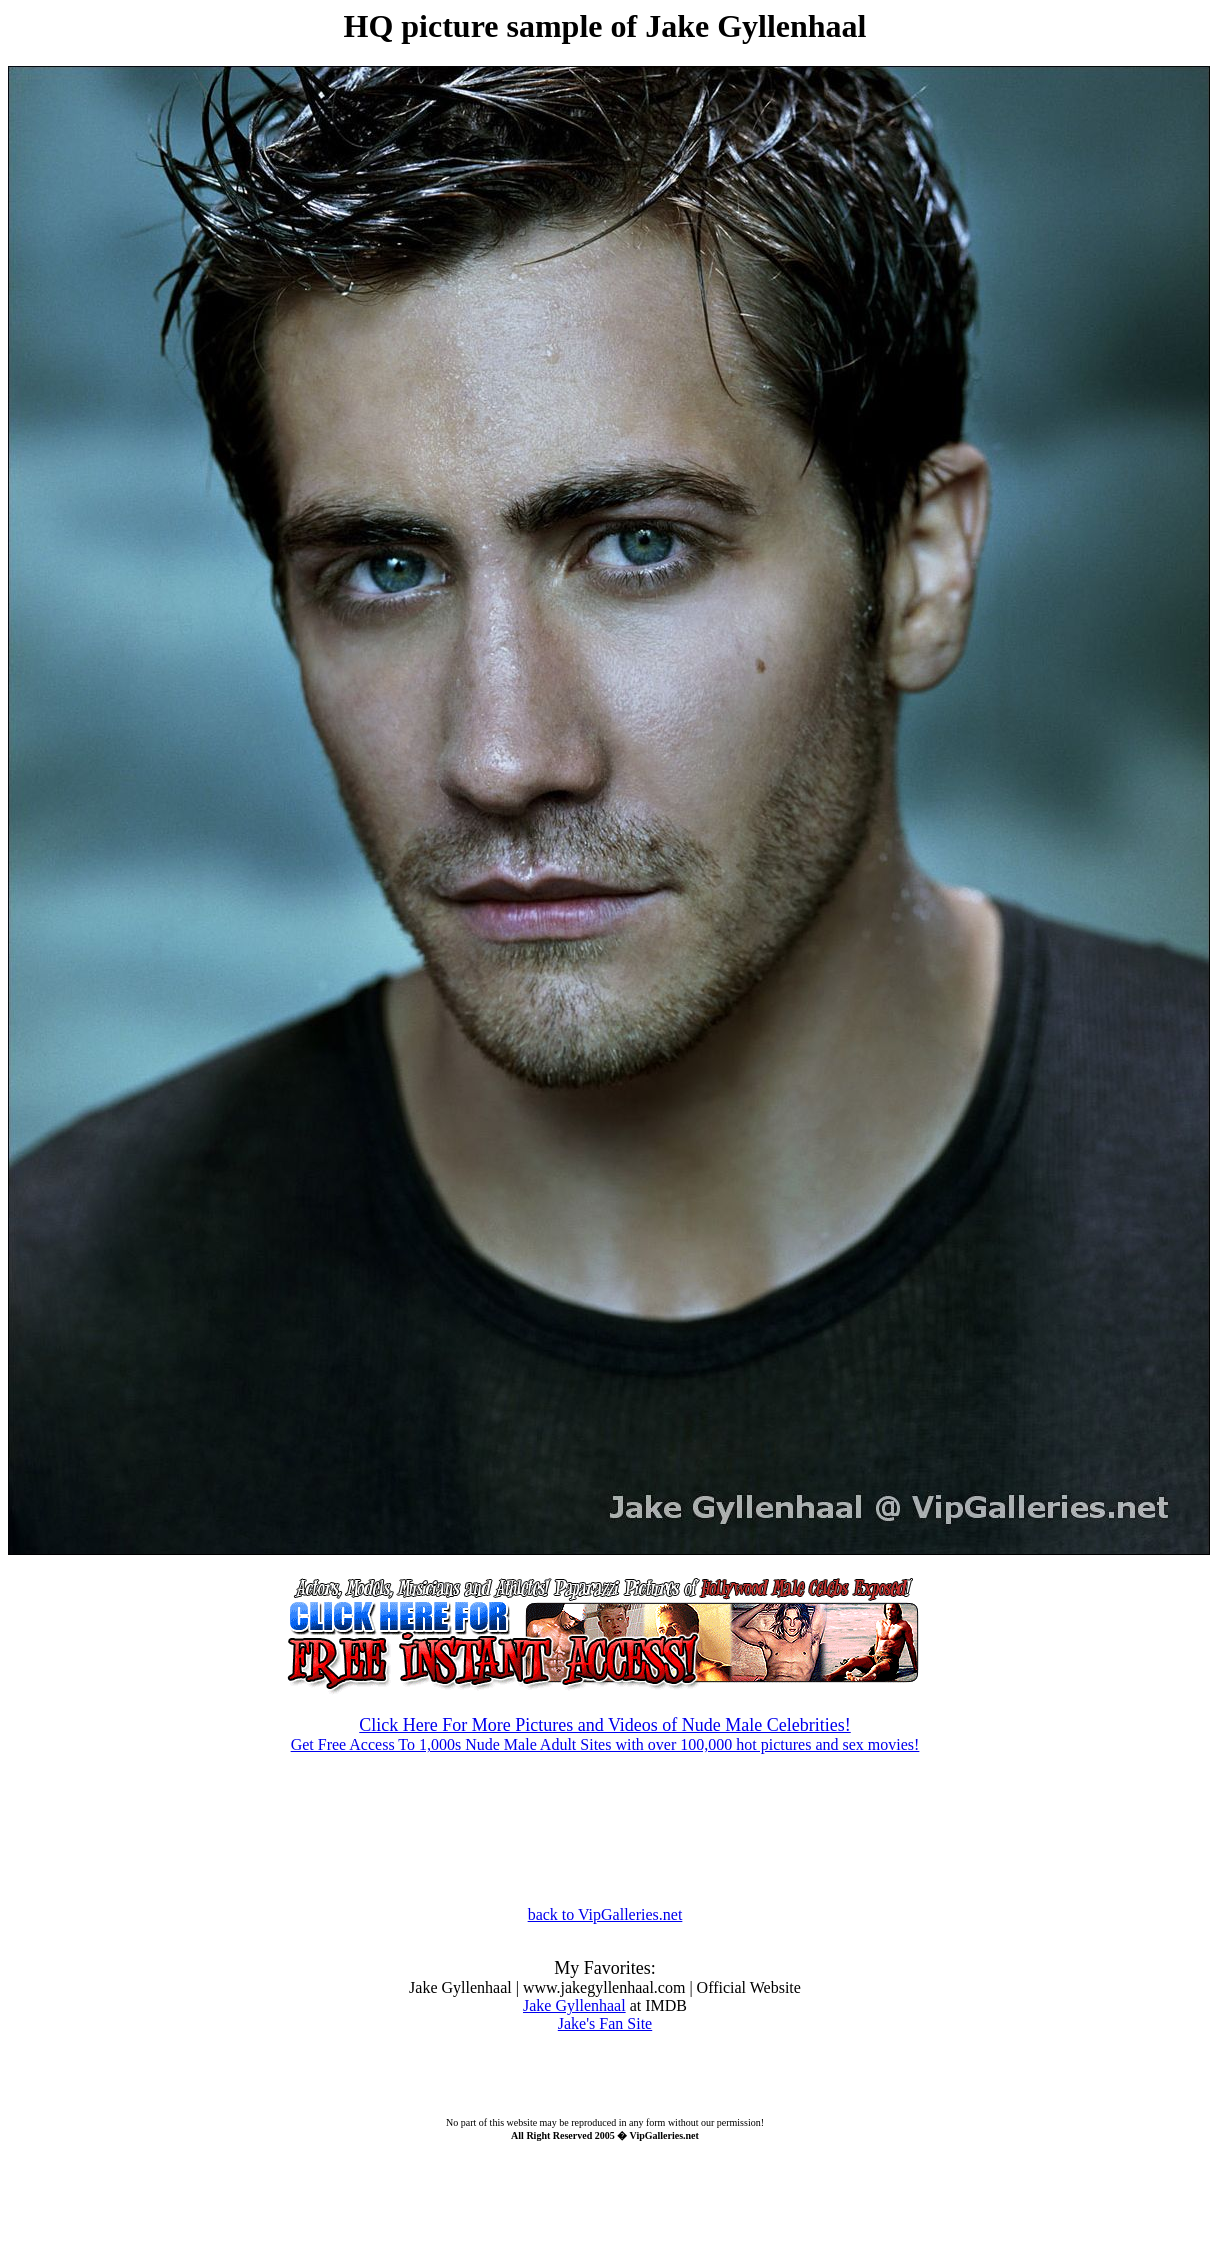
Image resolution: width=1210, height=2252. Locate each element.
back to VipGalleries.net (605, 1914)
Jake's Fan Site (605, 2023)
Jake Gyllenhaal (574, 2005)
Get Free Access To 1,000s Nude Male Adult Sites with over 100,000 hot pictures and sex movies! (605, 1718)
